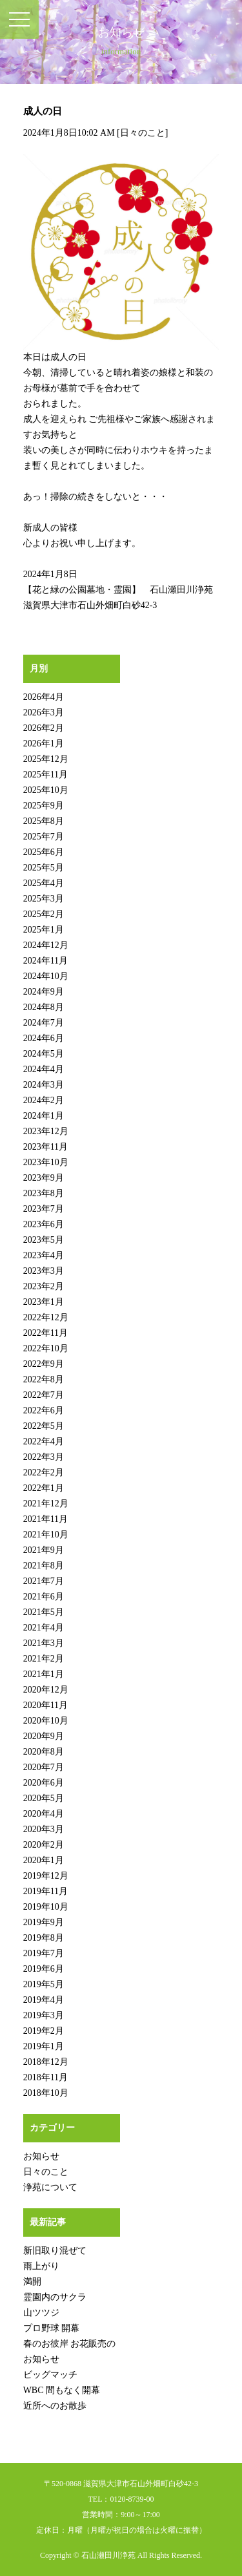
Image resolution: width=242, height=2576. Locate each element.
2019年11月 (45, 1891)
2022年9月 (43, 1364)
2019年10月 (45, 1907)
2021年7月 (43, 1581)
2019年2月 (43, 2031)
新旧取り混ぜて (54, 2250)
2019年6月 (43, 1969)
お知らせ (41, 2156)
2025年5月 (43, 867)
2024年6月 (43, 1038)
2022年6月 (43, 1410)
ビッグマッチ (50, 2375)
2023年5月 (43, 1240)
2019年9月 (43, 1922)
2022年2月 (43, 1472)
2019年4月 (43, 2000)
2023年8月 (43, 1193)
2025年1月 (43, 929)
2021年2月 (43, 1658)
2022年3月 (43, 1457)
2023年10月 (45, 1162)
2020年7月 (43, 1767)
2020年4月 (43, 1814)
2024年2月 (43, 1100)
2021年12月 (45, 1503)
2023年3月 (43, 1271)
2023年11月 (45, 1147)
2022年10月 (45, 1348)
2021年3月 (43, 1643)
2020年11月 (45, 1705)
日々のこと (142, 133)
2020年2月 (43, 1845)
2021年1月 (43, 1674)
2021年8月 (43, 1565)
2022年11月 (45, 1333)
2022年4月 (43, 1441)
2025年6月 (43, 852)
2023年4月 (43, 1255)
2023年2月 (43, 1286)
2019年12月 (45, 1876)
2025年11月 (45, 774)
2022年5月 (43, 1426)
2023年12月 (45, 1131)
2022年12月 (45, 1317)
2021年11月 (45, 1519)
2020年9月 (43, 1736)
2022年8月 (43, 1379)
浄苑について (50, 2187)
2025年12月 (45, 759)
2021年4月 (43, 1627)
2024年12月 (45, 945)
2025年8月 (43, 821)
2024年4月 (43, 1069)
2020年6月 (43, 1783)
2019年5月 (43, 1984)
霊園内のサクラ (54, 2297)
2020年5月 (43, 1798)
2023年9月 (43, 1178)
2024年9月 (43, 992)
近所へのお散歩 (54, 2406)
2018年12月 (45, 2062)
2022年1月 (43, 1488)
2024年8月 (43, 1007)
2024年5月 (43, 1054)
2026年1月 (43, 743)
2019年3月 (43, 2015)
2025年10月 (45, 790)
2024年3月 (43, 1085)
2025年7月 (43, 836)
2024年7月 (43, 1023)
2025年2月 (43, 914)
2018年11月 (45, 2077)
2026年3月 (43, 712)
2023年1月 (43, 1302)
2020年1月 (43, 1860)
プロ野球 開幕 (51, 2328)
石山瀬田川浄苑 (108, 2555)
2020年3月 (43, 1829)
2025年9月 (43, 805)
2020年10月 (45, 1721)
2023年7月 (43, 1209)
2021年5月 (43, 1612)
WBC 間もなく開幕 (61, 2390)
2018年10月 (45, 2093)
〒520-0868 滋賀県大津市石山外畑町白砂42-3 (121, 2483)
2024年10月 (45, 976)
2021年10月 (45, 1534)
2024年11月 (45, 961)
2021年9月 (43, 1550)
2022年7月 (43, 1395)
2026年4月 (43, 697)
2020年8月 (43, 1752)
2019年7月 (43, 1953)
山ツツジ (41, 2312)
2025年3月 (43, 898)
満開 (32, 2281)
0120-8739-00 (132, 2499)
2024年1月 (43, 1116)
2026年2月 (43, 728)
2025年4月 (43, 883)
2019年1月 (43, 2046)
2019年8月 (43, 1938)
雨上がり (41, 2266)
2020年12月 (45, 1689)
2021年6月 (43, 1596)
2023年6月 (43, 1224)
